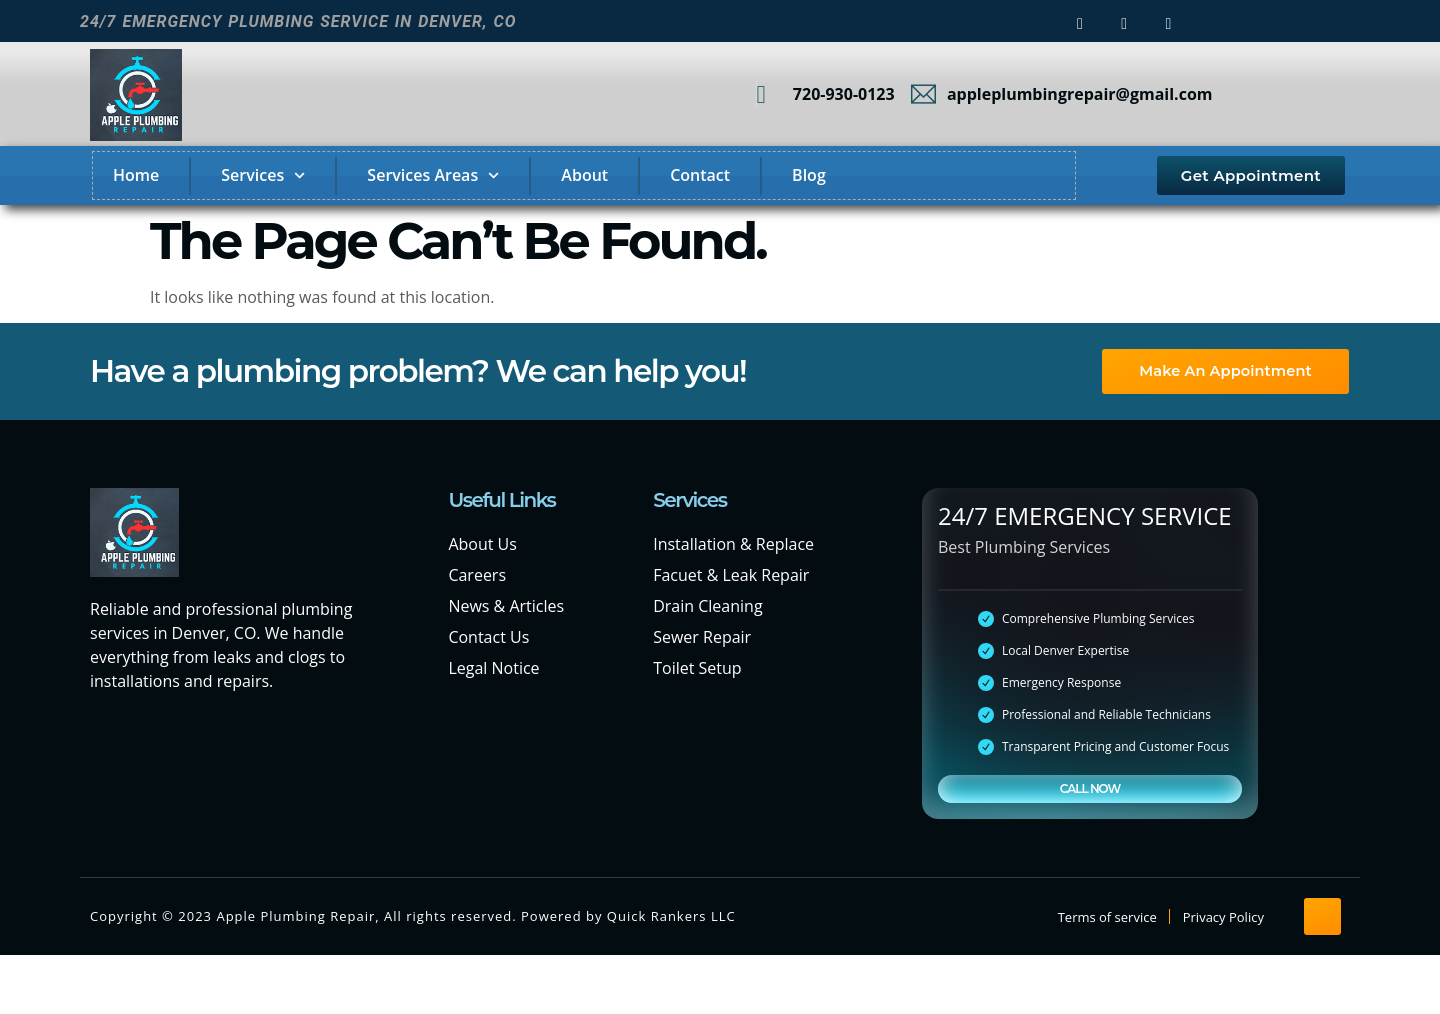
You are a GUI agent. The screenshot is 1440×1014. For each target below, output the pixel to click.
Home (136, 175)
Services (263, 175)
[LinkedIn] (1168, 22)
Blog (809, 175)
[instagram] (1124, 22)
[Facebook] (1080, 22)
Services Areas (433, 175)
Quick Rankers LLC (671, 917)
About (584, 175)
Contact (700, 175)
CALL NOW (1090, 788)
